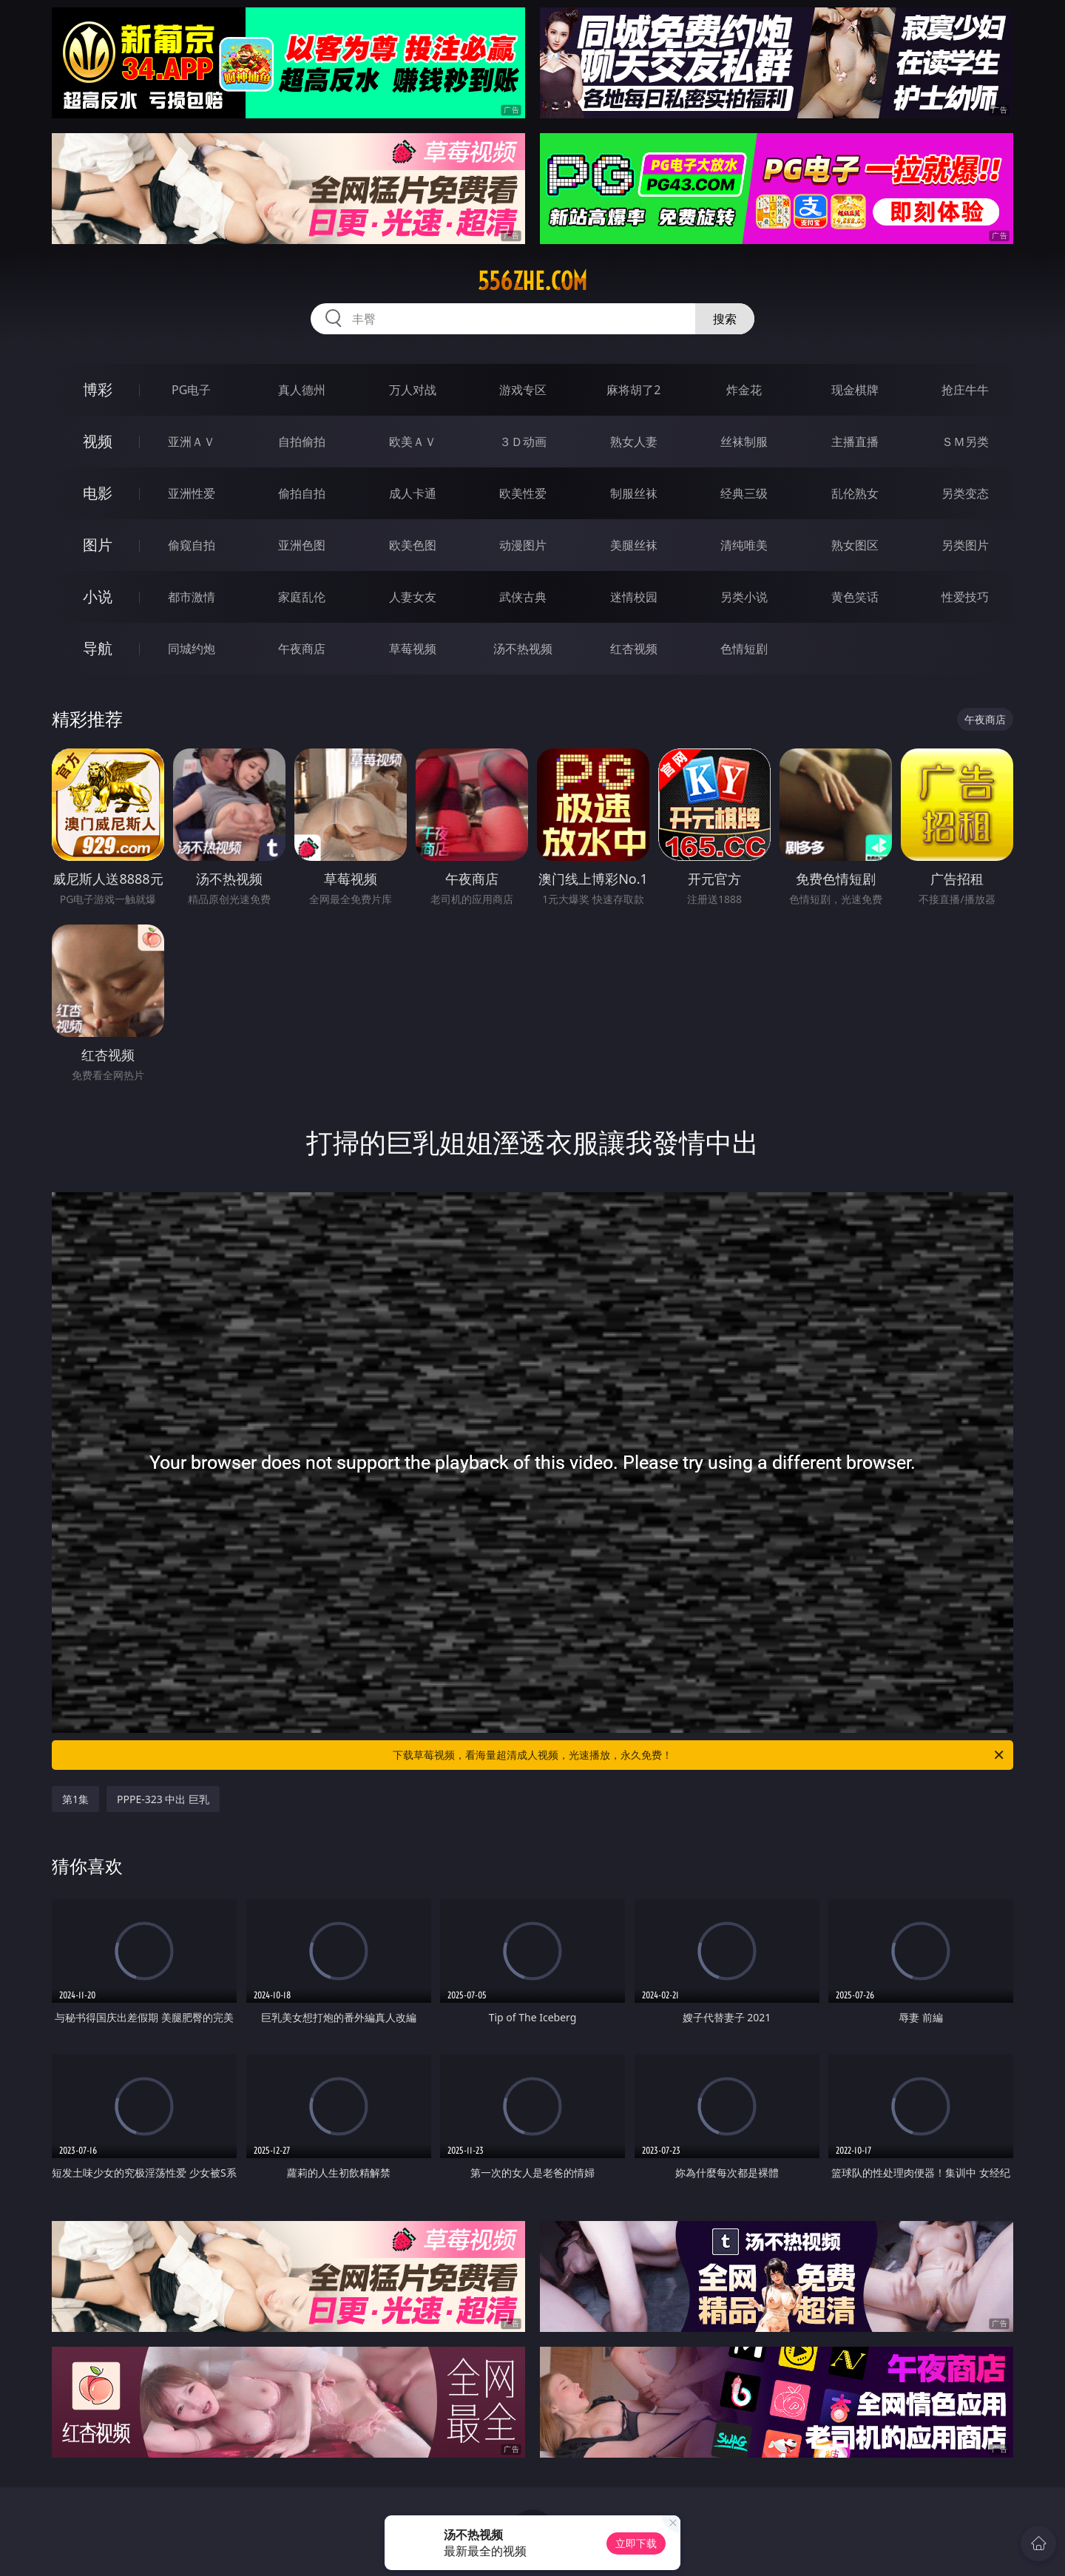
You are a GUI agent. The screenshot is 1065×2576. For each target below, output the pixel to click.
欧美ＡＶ (412, 441)
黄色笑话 (855, 597)
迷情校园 (633, 597)
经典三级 (744, 493)
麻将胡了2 (633, 390)
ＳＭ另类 (965, 441)
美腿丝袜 (633, 545)
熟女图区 (855, 545)
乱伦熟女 (855, 493)
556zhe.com (532, 281)
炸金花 (744, 390)
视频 (97, 441)
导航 (97, 648)
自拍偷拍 (301, 441)
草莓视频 (412, 648)
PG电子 (191, 390)
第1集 (75, 1799)
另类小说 (744, 597)
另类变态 (965, 493)
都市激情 (191, 597)
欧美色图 (412, 545)
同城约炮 (191, 648)
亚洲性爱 (191, 493)
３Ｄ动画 (523, 441)
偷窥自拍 (191, 545)
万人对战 (412, 390)
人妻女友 (412, 597)
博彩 (97, 389)
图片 (97, 545)
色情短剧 (744, 648)
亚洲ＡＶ (191, 441)
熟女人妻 (633, 441)
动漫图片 (523, 545)
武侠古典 (523, 597)
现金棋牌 (855, 390)
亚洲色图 (301, 545)
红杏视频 (633, 648)
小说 (97, 596)
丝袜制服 (744, 441)
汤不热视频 (522, 648)
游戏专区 (523, 390)
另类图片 (965, 545)
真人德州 (301, 390)
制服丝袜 (633, 493)
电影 (97, 493)
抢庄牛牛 (965, 390)
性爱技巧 (965, 597)
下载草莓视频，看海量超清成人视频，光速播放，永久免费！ (699, 1755)
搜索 (725, 319)
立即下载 (636, 2543)
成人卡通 (412, 493)
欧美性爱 (523, 493)
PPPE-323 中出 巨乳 (163, 1799)
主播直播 (855, 441)
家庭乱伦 (301, 597)
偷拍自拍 (301, 493)
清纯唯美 (744, 545)
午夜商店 (301, 648)
